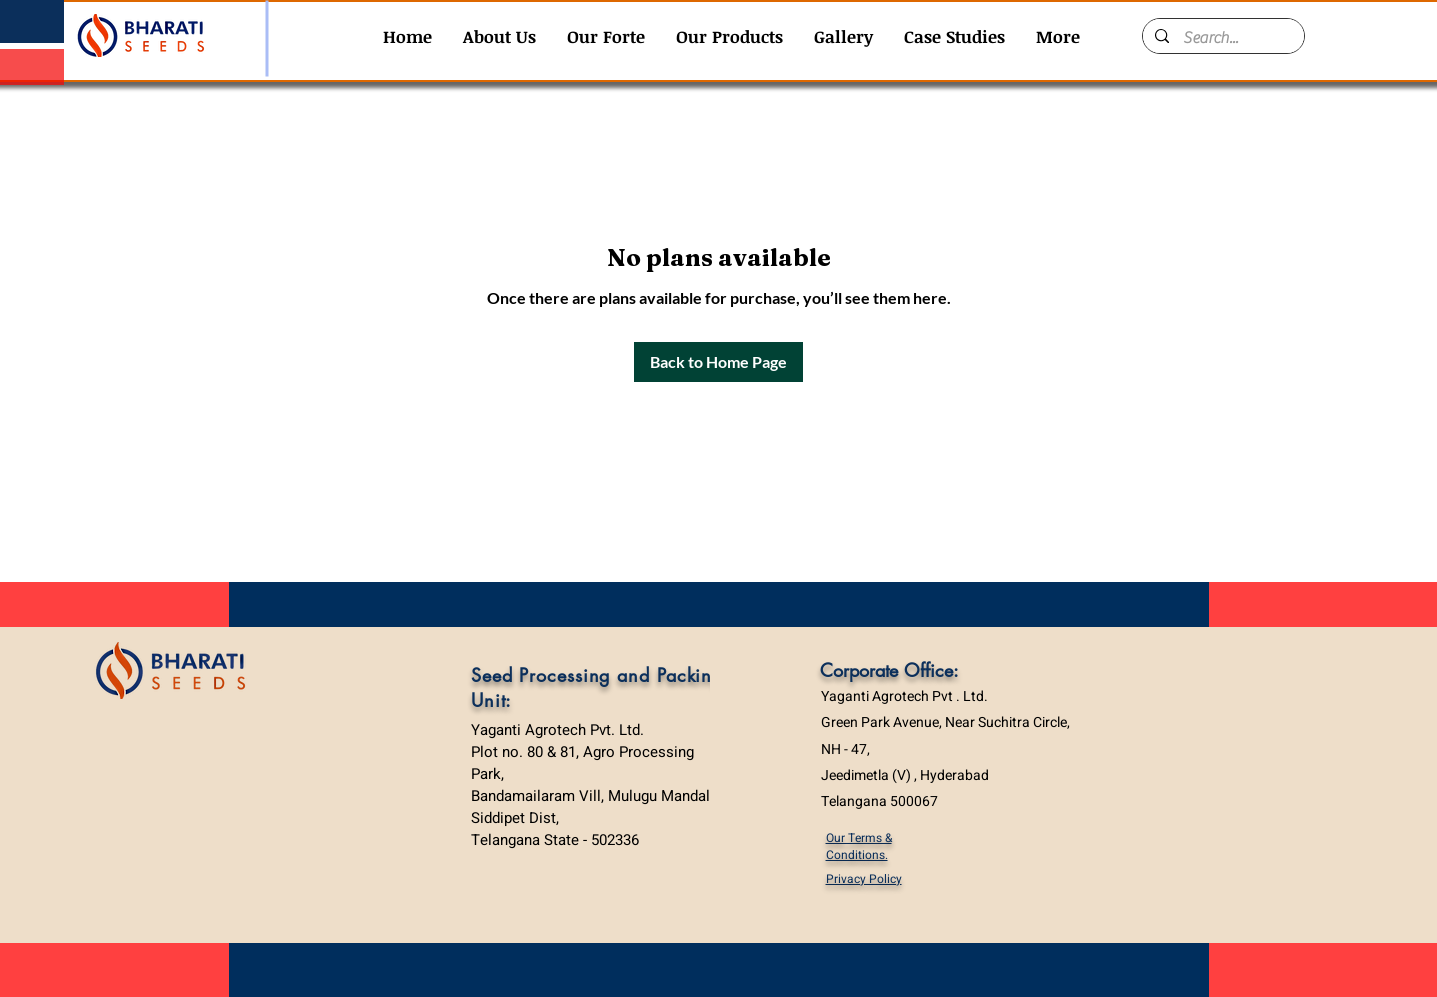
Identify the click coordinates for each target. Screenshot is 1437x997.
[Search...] (1222, 38)
